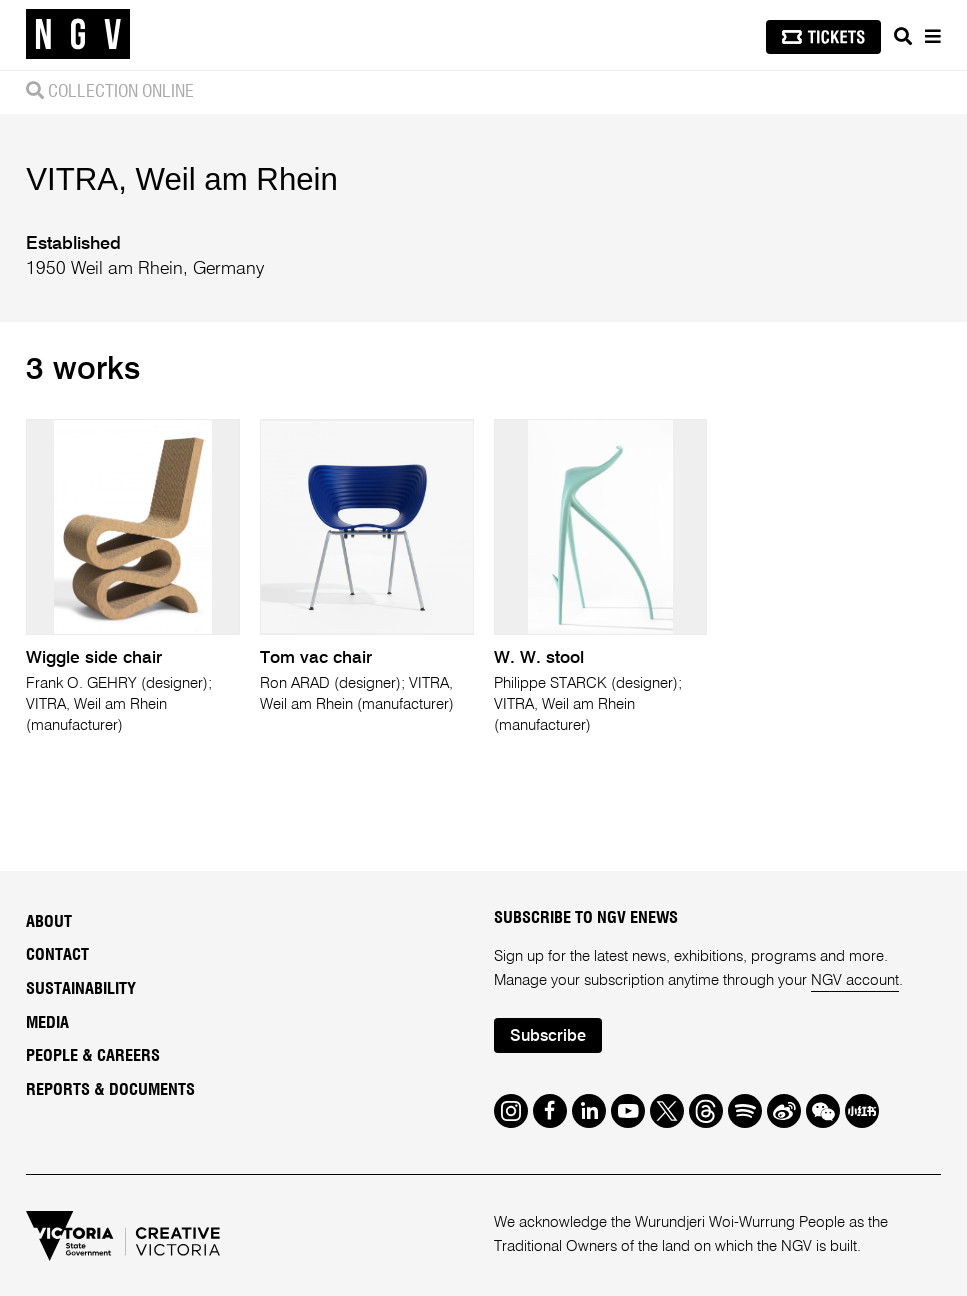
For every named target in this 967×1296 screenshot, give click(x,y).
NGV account (855, 980)
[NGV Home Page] (78, 35)
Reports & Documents (110, 1090)
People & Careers (93, 1056)
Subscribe (548, 1037)
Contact (57, 955)
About (49, 922)
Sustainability (81, 989)
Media (47, 1023)
